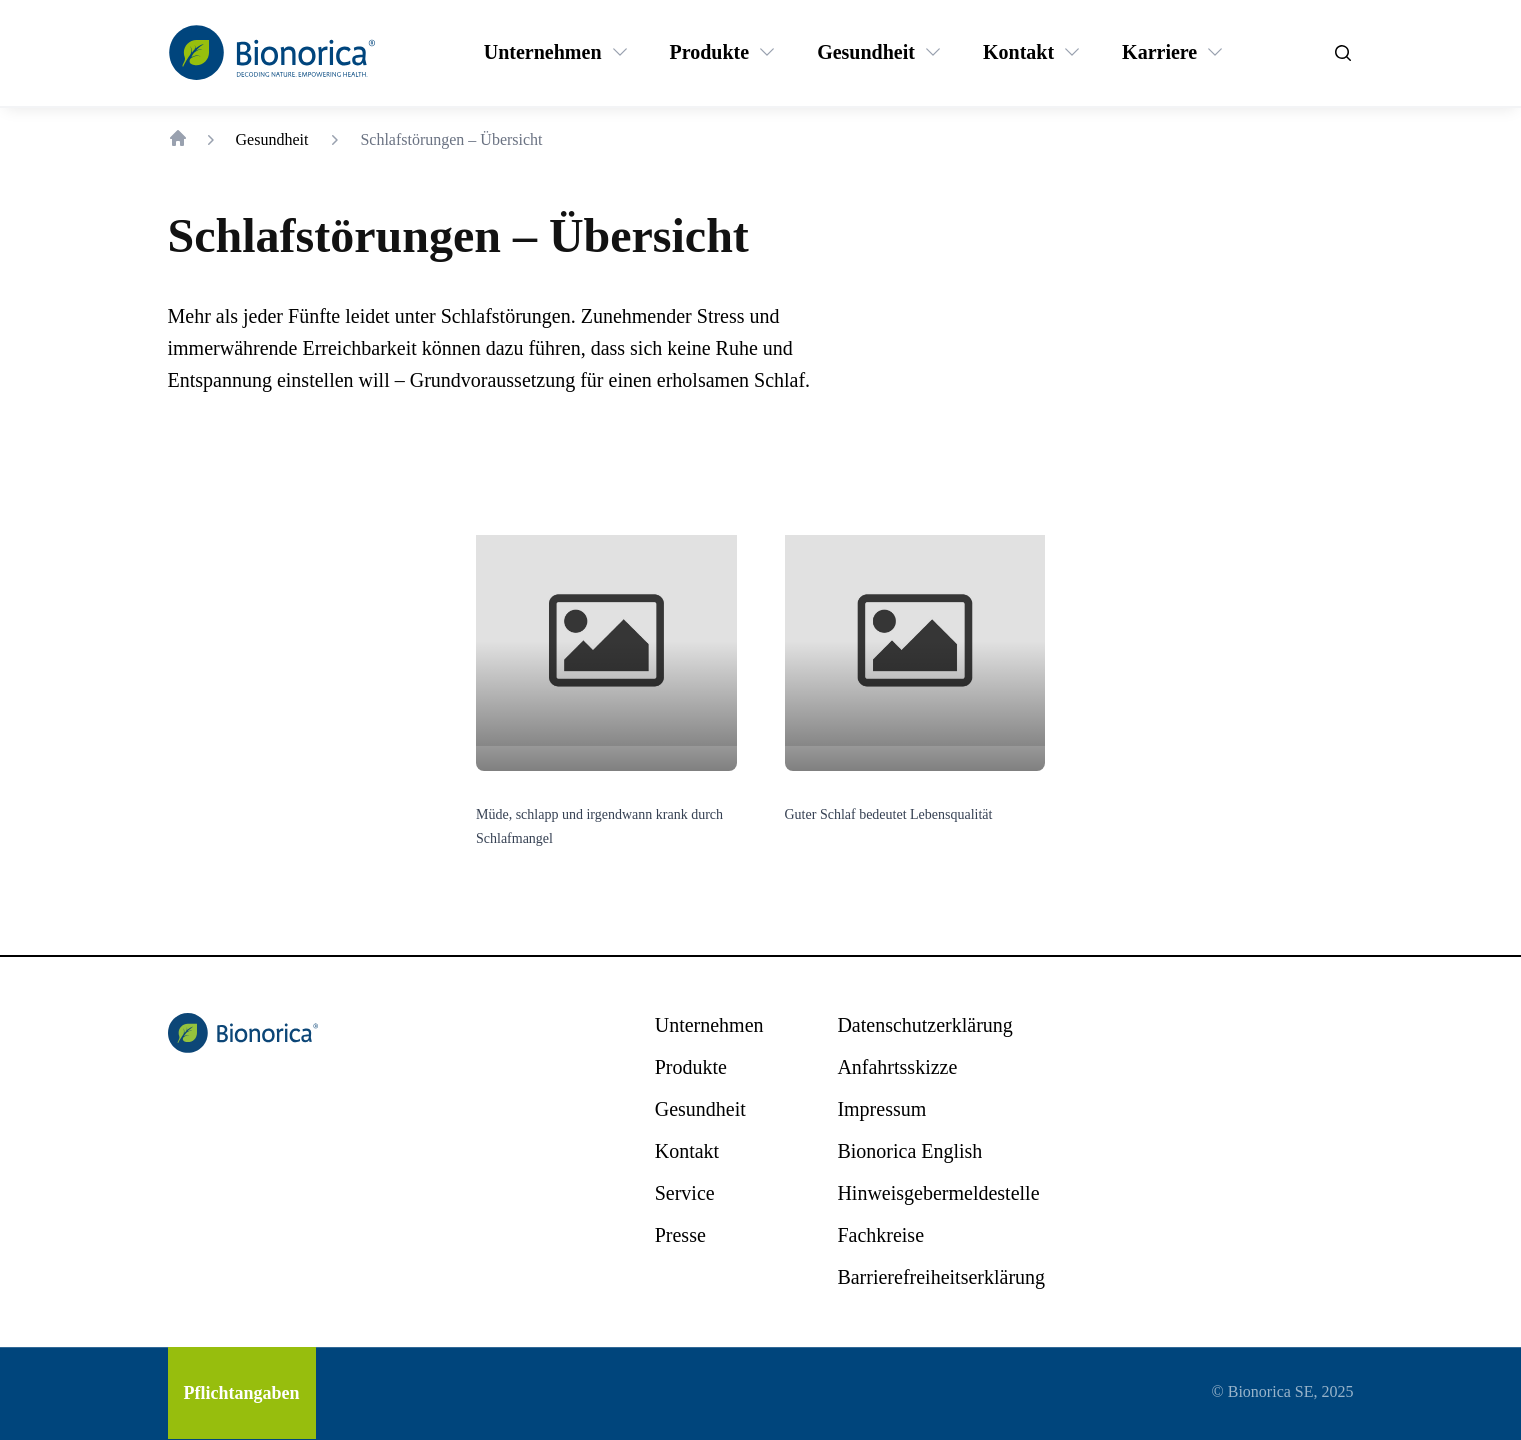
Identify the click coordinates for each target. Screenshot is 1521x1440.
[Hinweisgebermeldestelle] (938, 1193)
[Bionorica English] (909, 1151)
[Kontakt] (1018, 52)
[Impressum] (881, 1109)
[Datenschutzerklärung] (924, 1025)
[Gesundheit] (866, 52)
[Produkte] (710, 52)
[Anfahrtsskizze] (897, 1067)
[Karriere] (1159, 52)
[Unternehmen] (543, 52)
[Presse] (680, 1235)
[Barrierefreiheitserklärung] (941, 1277)
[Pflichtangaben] (242, 1393)
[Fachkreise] (880, 1235)
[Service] (685, 1193)
